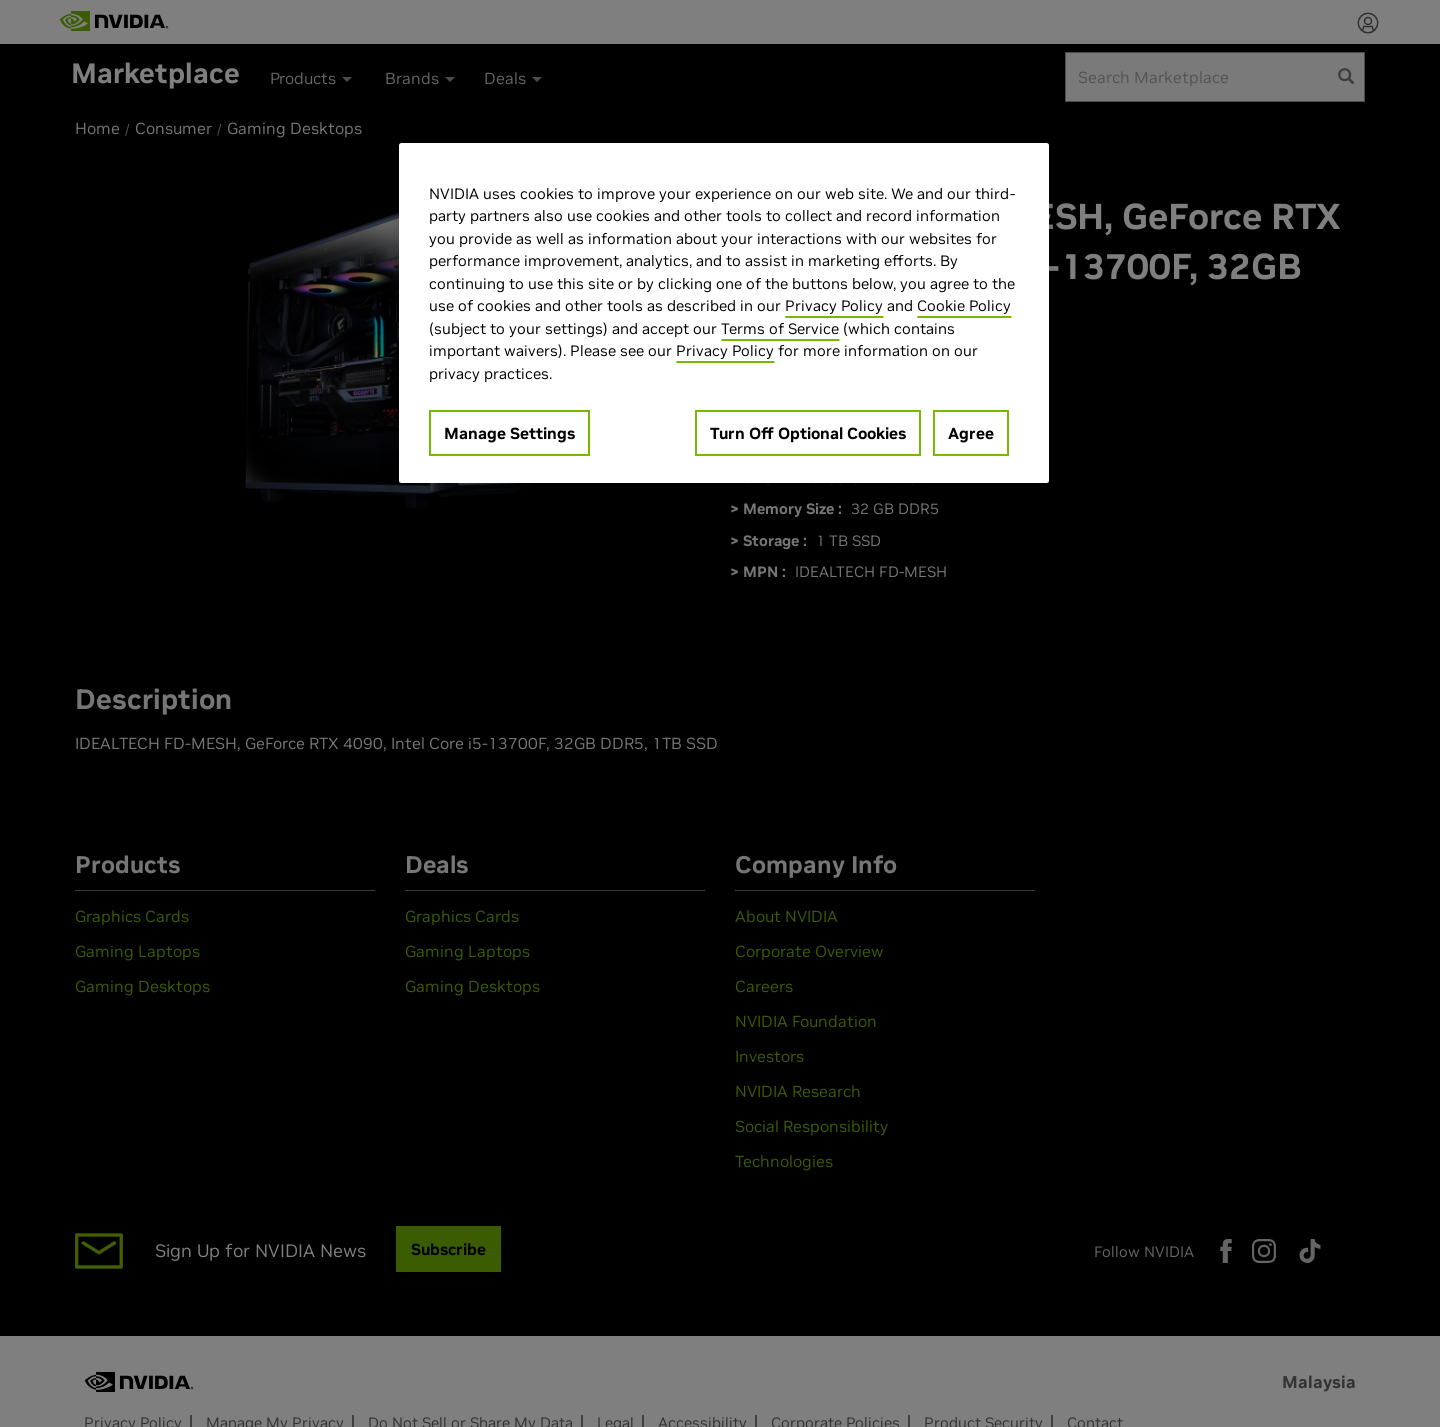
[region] (724, 313)
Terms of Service (780, 328)
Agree (971, 433)
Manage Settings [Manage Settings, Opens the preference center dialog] (509, 433)
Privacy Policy (834, 305)
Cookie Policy (964, 305)
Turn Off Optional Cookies (808, 433)
